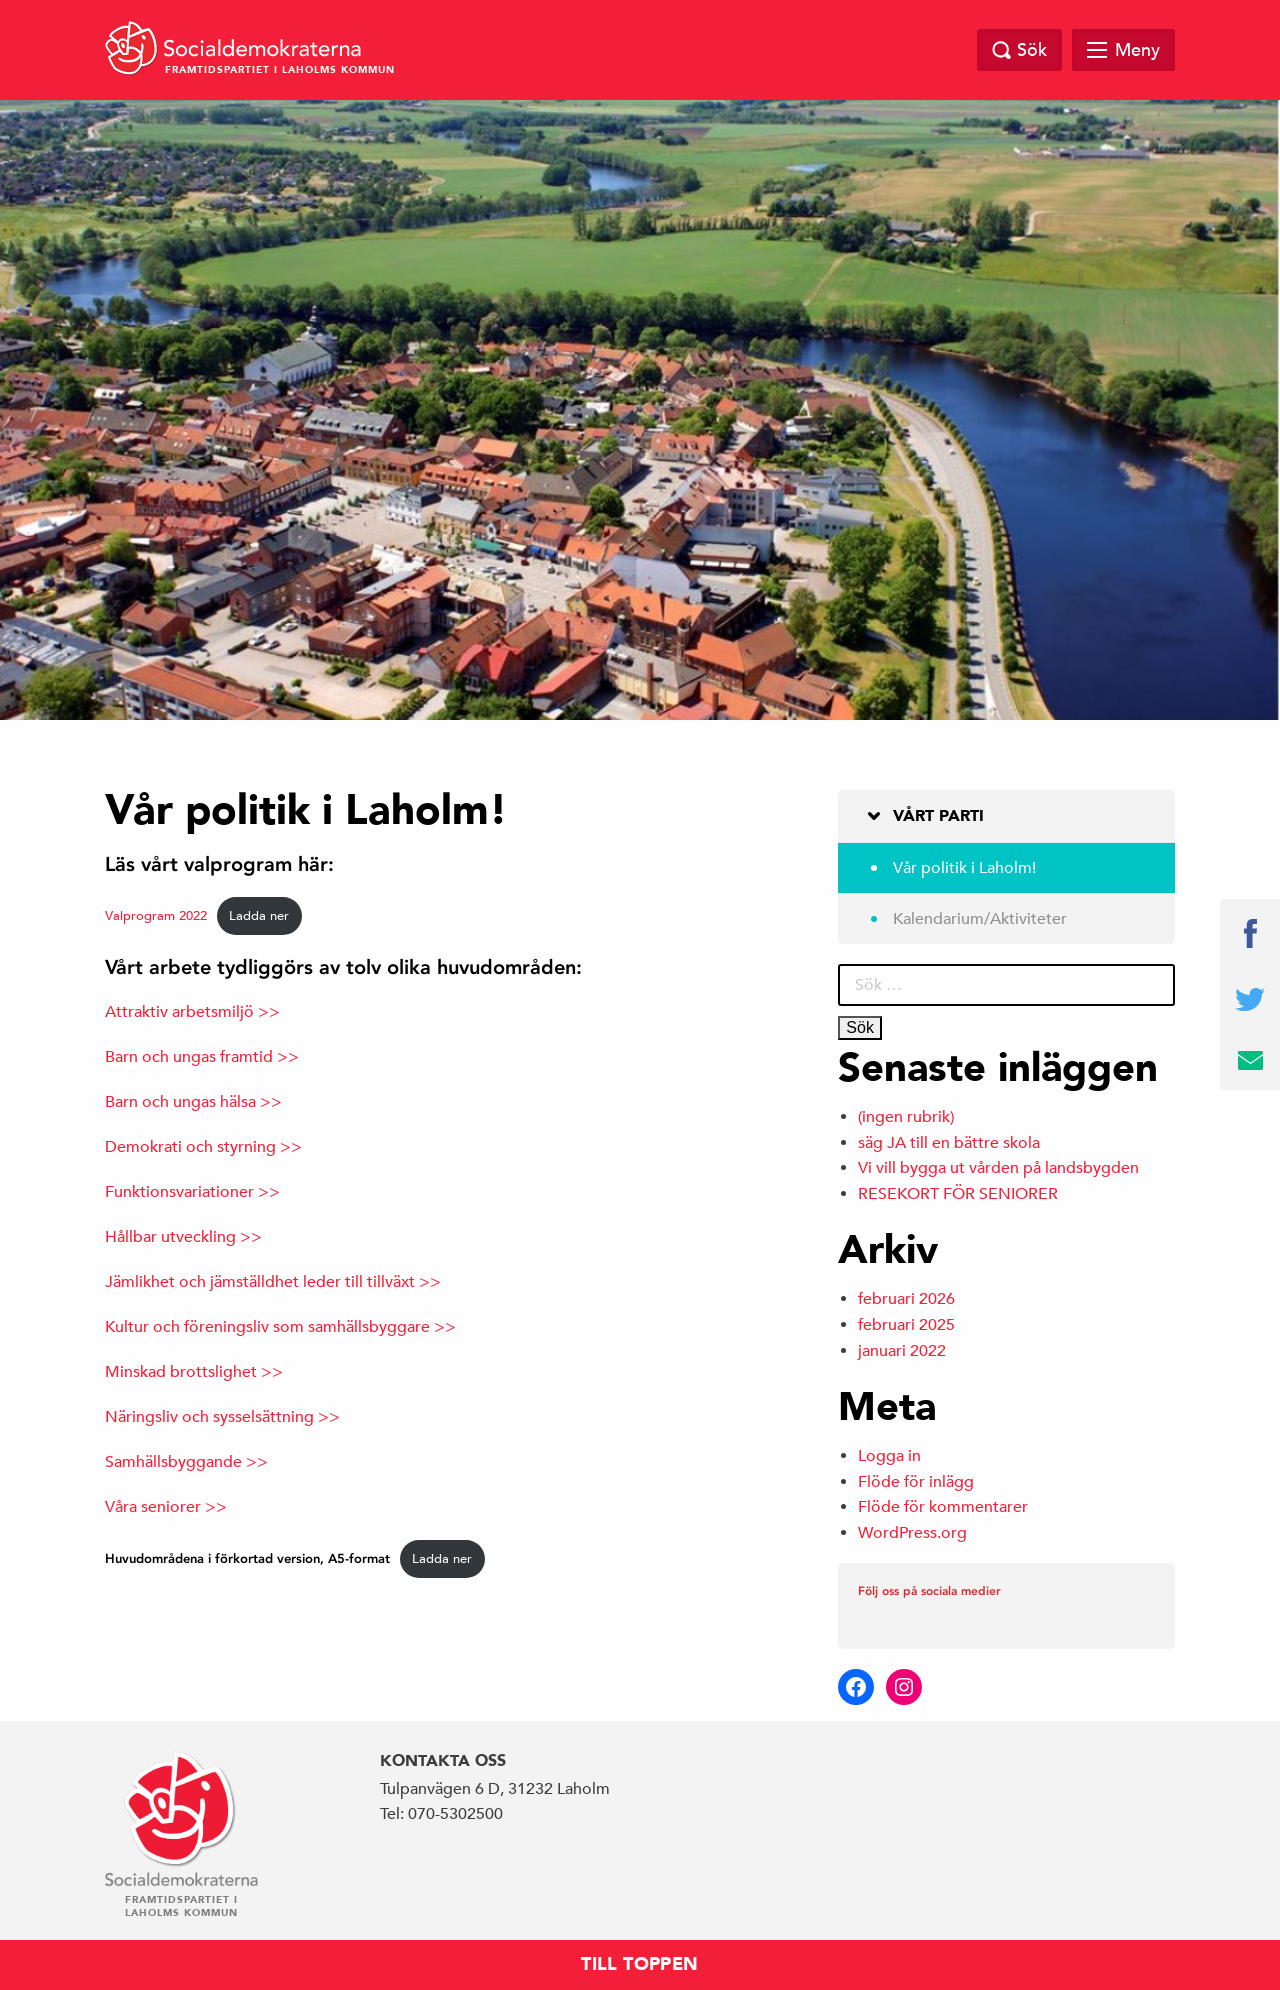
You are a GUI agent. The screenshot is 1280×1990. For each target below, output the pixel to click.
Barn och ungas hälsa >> (193, 1102)
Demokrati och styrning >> (203, 1147)
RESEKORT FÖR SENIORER (958, 1194)
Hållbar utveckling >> (183, 1237)
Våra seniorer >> (166, 1507)
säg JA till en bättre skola (949, 1143)
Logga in (889, 1456)
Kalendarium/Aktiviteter (980, 919)
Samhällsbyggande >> (186, 1462)
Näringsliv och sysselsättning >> (222, 1417)
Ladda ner (259, 915)
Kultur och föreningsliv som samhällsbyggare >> (280, 1327)
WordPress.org (912, 1533)
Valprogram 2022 (156, 915)
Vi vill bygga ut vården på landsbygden (998, 1168)
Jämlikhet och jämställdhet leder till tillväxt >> (273, 1282)
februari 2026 (906, 1299)
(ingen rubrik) (906, 1117)
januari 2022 (902, 1351)
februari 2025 (906, 1325)
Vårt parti (938, 816)
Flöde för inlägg (916, 1482)
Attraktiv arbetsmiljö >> (192, 1012)
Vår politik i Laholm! (964, 868)
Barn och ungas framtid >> (202, 1057)
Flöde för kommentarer (943, 1507)
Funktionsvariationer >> (192, 1192)
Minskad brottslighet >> (194, 1372)
